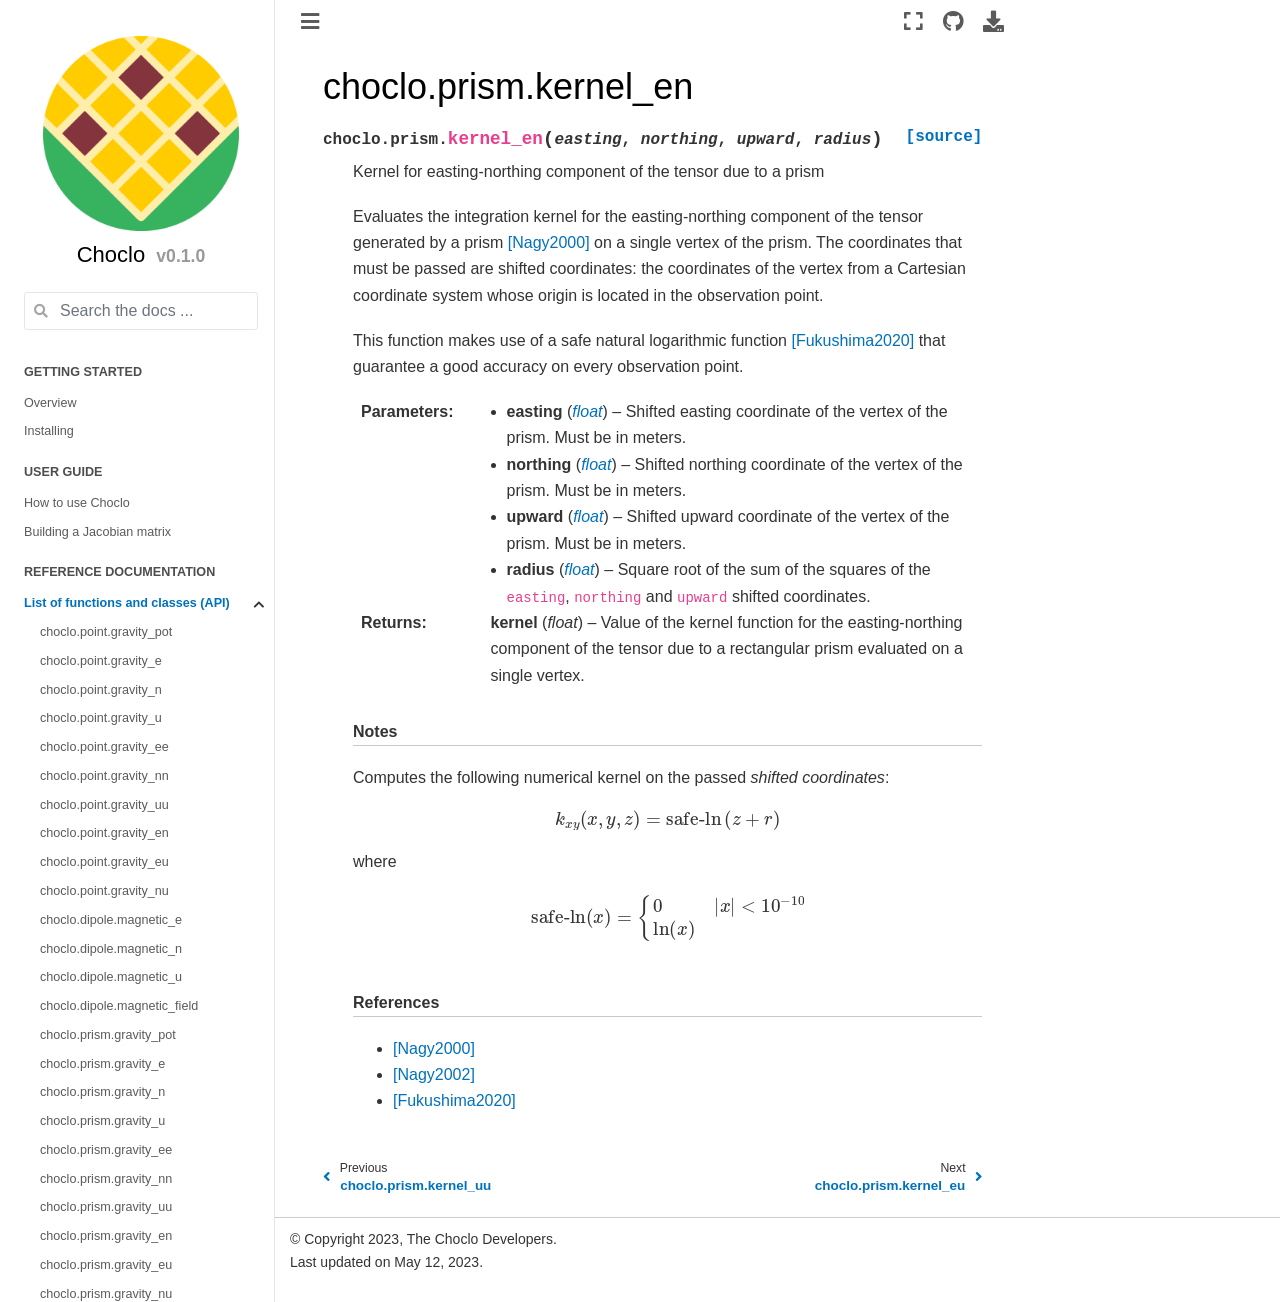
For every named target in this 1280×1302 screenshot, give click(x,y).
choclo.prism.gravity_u (102, 1121)
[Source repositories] (953, 21)
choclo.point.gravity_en (104, 833)
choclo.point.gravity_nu (104, 891)
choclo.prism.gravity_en (106, 1236)
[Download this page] (993, 21)
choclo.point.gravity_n (101, 690)
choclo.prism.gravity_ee (106, 1150)
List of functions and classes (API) (127, 603)
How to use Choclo (77, 503)
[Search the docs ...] (141, 311)
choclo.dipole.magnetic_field (119, 1006)
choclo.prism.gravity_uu (106, 1207)
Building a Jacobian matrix (97, 532)
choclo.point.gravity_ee (104, 747)
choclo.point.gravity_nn (104, 776)
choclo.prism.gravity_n (102, 1092)
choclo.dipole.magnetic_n (111, 949)
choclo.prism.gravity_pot (108, 1035)
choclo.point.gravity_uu (104, 805)
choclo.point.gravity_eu (104, 862)
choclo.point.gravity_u (101, 718)
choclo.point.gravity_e (101, 661)
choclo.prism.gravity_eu (106, 1265)
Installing (49, 431)
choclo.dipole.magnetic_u (111, 977)
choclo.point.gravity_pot (106, 632)
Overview (50, 403)
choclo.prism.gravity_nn (106, 1179)
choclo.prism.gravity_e (102, 1064)
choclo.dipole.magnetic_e (111, 920)
